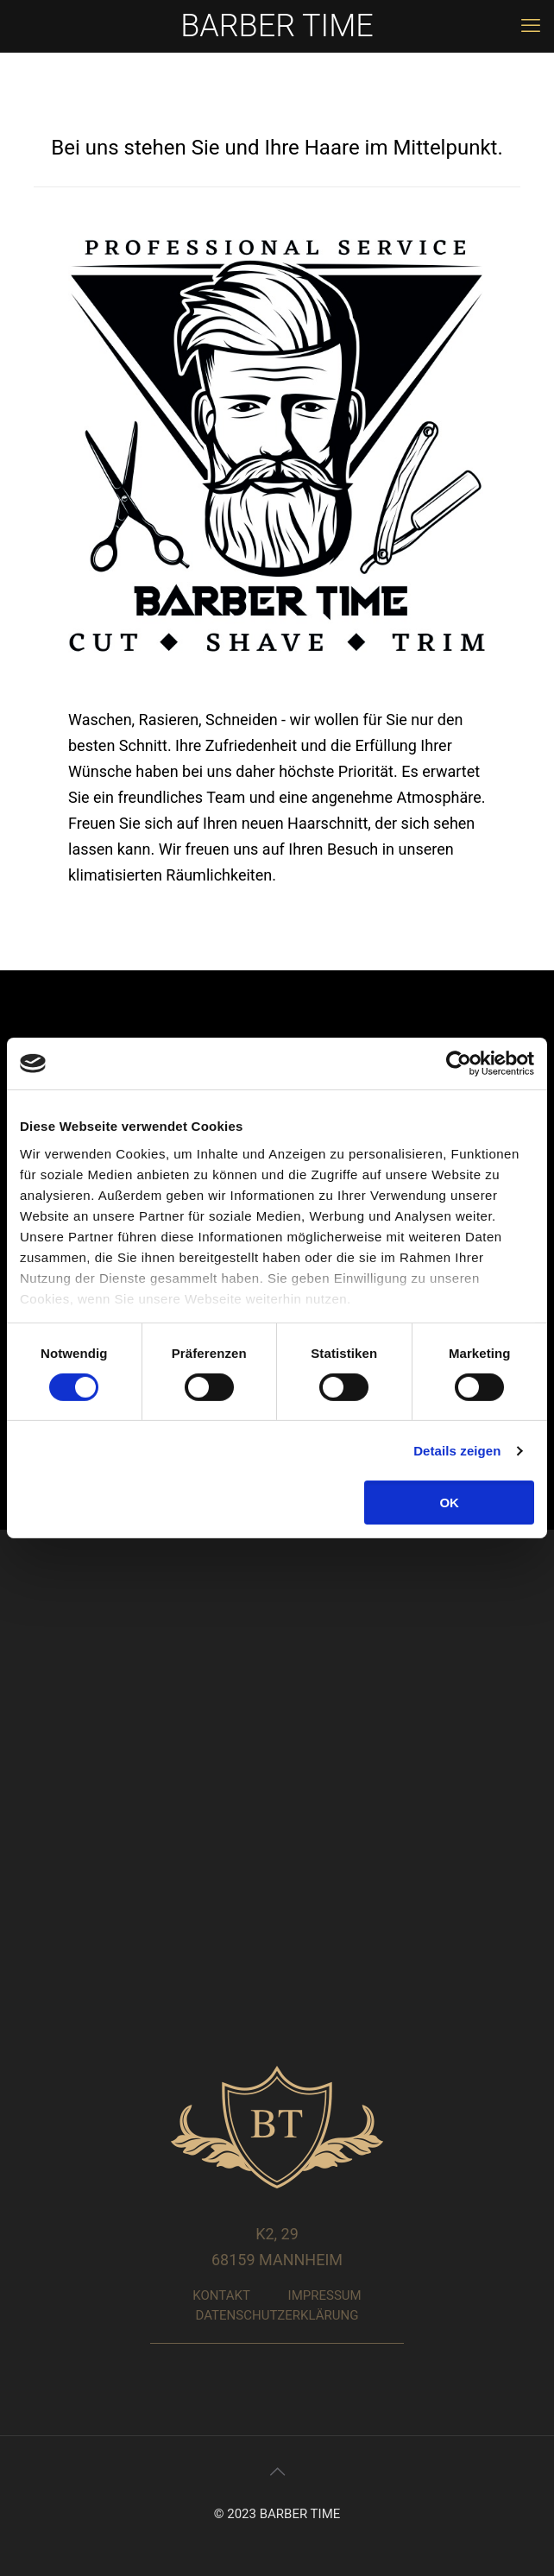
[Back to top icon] (277, 2471)
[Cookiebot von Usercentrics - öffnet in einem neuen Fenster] (458, 1063)
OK (449, 1502)
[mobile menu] (530, 26)
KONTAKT (221, 2295)
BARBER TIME (277, 26)
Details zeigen (456, 1450)
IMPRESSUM (325, 2295)
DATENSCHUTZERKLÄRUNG (277, 2315)
